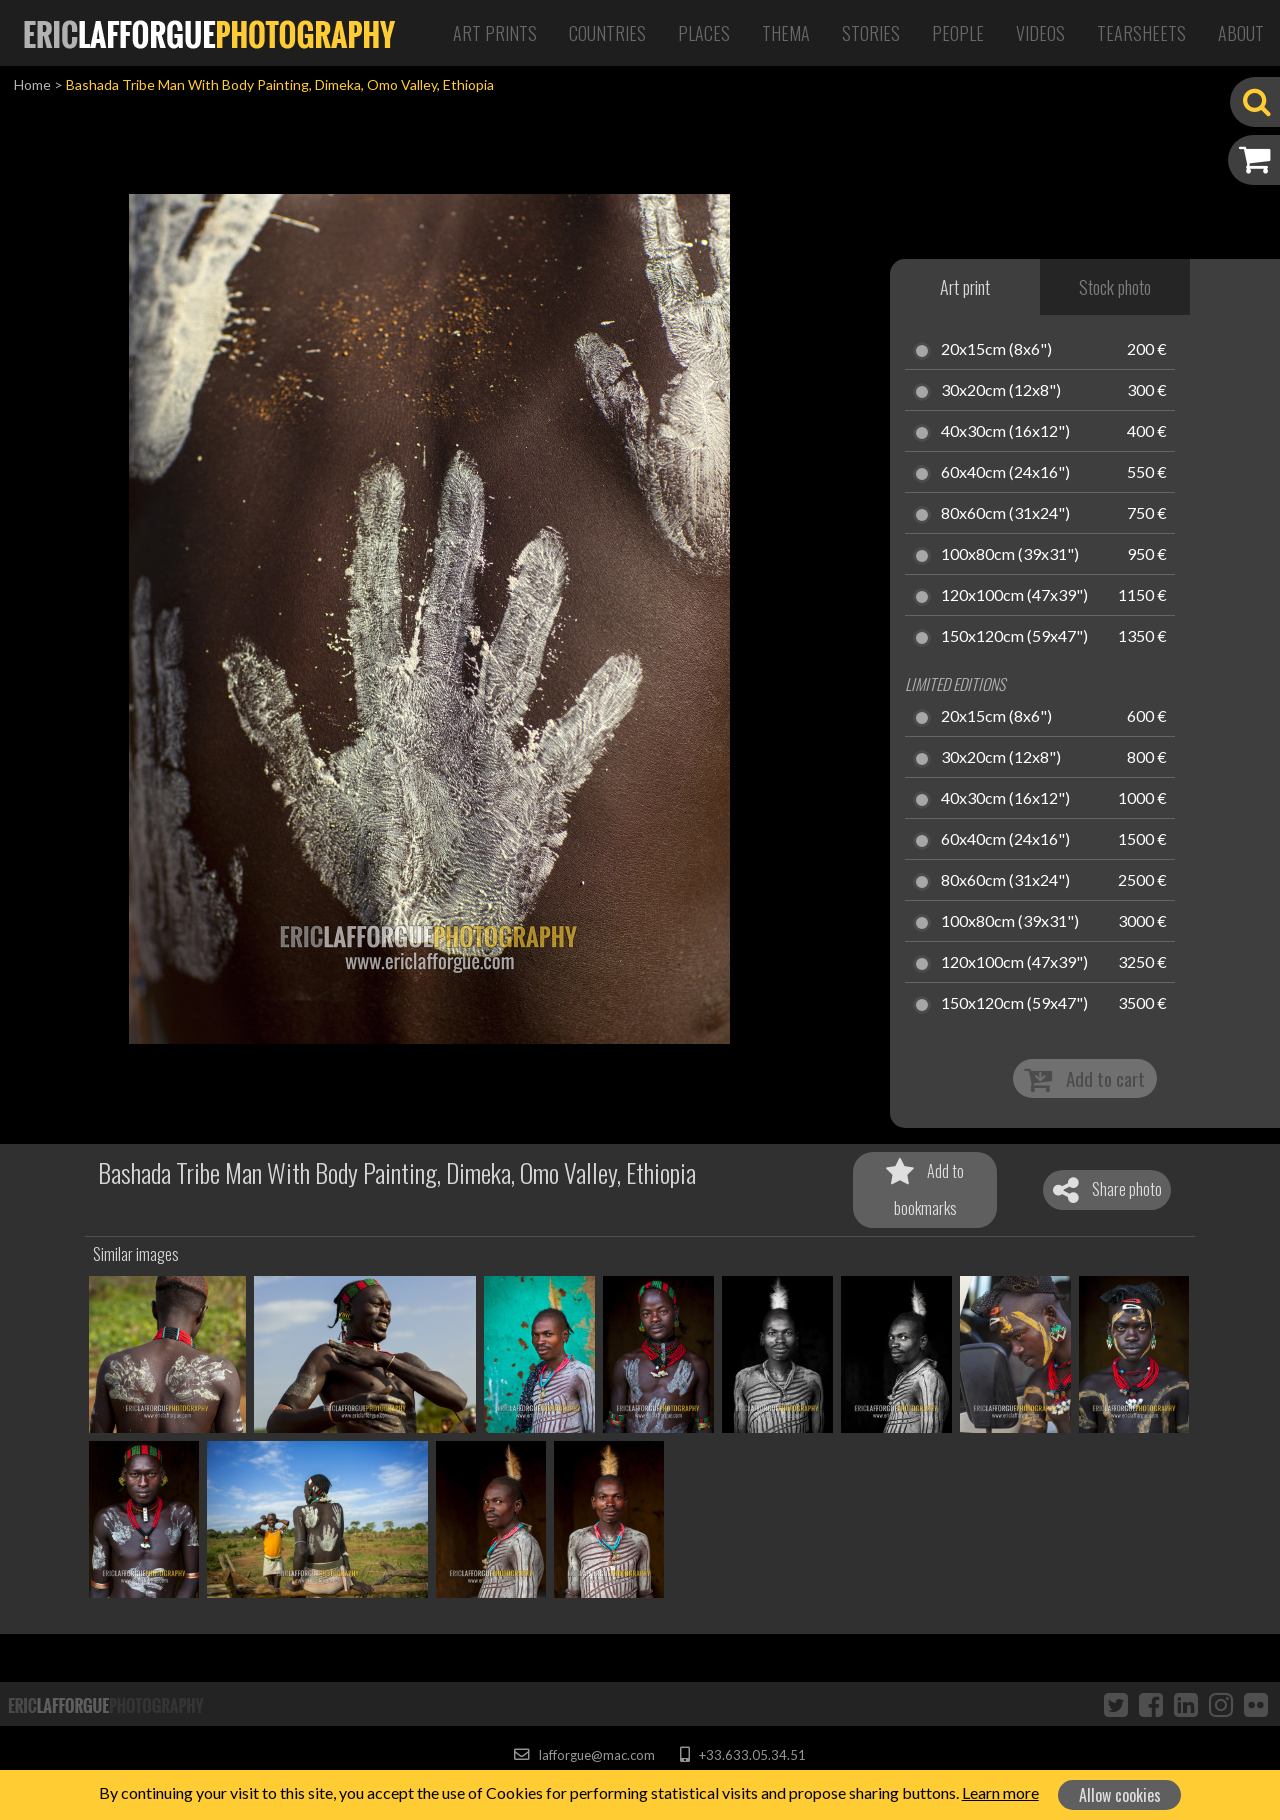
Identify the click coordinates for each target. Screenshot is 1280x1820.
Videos (1040, 33)
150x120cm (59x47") (1014, 637)
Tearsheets (1141, 33)
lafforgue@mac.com (584, 1755)
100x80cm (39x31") (1010, 555)
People (958, 33)
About (1241, 33)
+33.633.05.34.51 (742, 1755)
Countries (607, 33)
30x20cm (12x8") (1001, 391)
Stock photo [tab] (1115, 287)
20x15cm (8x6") (996, 350)
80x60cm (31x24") (1005, 514)
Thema (786, 33)
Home (32, 84)
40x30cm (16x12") (1005, 432)
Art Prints (495, 33)
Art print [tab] (965, 287)
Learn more (1000, 1792)
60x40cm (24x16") (1005, 473)
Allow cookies (1120, 1795)
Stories (871, 33)
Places (704, 33)
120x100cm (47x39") (1014, 596)
